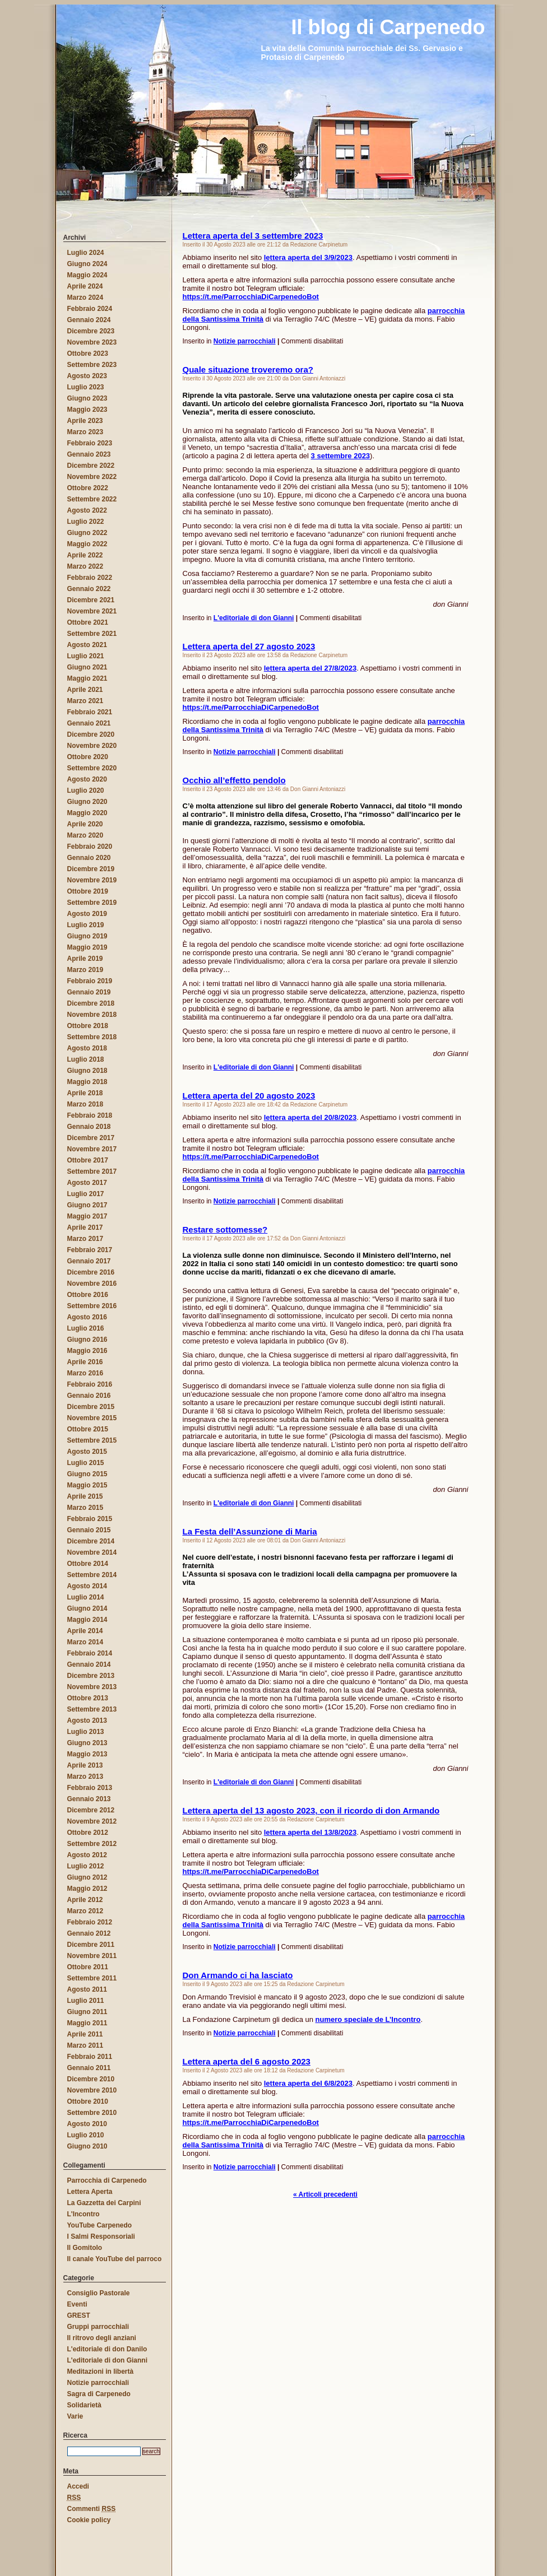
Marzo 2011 (85, 2045)
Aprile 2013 (85, 1765)
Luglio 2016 (85, 1328)
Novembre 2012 (92, 1821)
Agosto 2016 (87, 1317)
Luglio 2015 (85, 1463)
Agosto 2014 (87, 1586)
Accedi (78, 2486)
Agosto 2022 (87, 510)
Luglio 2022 (85, 522)
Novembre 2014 (92, 1552)
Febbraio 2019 (90, 981)
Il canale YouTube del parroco (114, 2259)
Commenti (91, 2509)
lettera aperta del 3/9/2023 (308, 257)
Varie (75, 2416)
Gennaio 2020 (89, 858)
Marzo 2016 (85, 1373)
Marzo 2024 (85, 297)
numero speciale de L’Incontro (368, 2019)
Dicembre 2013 (91, 1676)
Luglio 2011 (85, 2001)
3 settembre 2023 (340, 456)
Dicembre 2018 (91, 1003)
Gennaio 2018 (89, 1127)
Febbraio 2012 (90, 1922)
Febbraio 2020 (90, 846)
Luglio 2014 (85, 1597)
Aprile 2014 (85, 1631)
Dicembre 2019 (91, 869)
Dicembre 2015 (91, 1407)
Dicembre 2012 (91, 1810)
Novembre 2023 (92, 342)
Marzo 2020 (85, 835)
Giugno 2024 (87, 264)
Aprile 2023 (85, 421)
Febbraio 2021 (90, 712)
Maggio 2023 (87, 409)
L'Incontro (83, 2214)
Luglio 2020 (85, 790)
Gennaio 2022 (89, 589)
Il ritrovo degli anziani (101, 2338)
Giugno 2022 (87, 533)
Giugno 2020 (87, 802)
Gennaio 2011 (89, 2068)
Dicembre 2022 (91, 465)
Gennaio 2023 (89, 454)
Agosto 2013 (87, 1720)
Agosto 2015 (87, 1452)
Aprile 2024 (85, 286)
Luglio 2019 (85, 925)
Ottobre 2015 (87, 1429)
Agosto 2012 (87, 1855)
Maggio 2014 (87, 1620)
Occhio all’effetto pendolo (234, 780)
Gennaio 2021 (89, 723)
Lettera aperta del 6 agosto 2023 (246, 2061)
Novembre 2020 (92, 746)
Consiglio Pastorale (98, 2293)
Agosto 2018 (87, 1048)
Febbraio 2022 (90, 578)
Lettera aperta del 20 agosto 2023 (249, 1095)
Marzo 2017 (85, 1239)
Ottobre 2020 (87, 757)
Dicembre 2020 (91, 734)
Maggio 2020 (87, 813)
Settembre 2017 (92, 1171)
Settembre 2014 (92, 1575)
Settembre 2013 (92, 1709)
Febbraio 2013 (90, 1788)
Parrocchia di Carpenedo (107, 2180)
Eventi (77, 2304)
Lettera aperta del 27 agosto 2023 (249, 646)
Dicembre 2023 (91, 331)
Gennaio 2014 (89, 1664)
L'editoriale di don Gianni (254, 618)
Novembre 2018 (92, 1015)
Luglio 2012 (85, 1866)
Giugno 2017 (87, 1205)
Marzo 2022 (85, 566)
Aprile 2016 (85, 1362)
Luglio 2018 (85, 1059)
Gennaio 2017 (89, 1261)
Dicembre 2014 (91, 1541)
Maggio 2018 (87, 1082)
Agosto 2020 (87, 779)
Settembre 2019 (92, 902)
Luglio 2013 (85, 1732)
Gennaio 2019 (89, 992)
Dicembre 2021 (91, 600)
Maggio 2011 (87, 2023)
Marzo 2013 (85, 1776)
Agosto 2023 (87, 376)
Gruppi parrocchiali (98, 2327)
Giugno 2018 (87, 1071)
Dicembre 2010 (91, 2079)
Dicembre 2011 (91, 1945)
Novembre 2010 (92, 2090)
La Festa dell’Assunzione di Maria (250, 1531)
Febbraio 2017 (90, 1250)
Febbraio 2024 (90, 309)
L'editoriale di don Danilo (107, 2349)
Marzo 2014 (85, 1642)
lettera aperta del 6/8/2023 (308, 2083)
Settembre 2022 (92, 499)
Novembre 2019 (92, 880)
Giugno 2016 (87, 1339)
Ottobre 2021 (87, 622)
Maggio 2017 (87, 1216)
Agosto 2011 (87, 1989)
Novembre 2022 (92, 477)
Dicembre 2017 (91, 1138)
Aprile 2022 (85, 555)
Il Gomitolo (85, 2248)
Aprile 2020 (85, 824)
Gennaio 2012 (89, 1933)
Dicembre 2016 (91, 1272)
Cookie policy (89, 2520)
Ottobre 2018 (87, 1026)
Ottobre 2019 (87, 891)
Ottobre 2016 (87, 1295)
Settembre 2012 (92, 1844)
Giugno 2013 (87, 1743)
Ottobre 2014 (87, 1564)
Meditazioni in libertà (100, 2371)
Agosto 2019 (87, 914)
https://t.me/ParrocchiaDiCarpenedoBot (251, 296)
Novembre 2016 (92, 1283)
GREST (78, 2315)
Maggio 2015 (87, 1485)
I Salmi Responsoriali (101, 2236)
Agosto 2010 (87, 2124)
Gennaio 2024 (89, 320)
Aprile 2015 (85, 1496)
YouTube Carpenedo (99, 2225)
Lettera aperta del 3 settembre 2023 (253, 235)
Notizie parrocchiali (245, 341)
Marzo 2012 (85, 1911)
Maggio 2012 (87, 1889)
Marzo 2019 (85, 970)
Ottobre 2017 (87, 1160)
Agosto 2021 (87, 645)
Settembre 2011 (92, 1978)
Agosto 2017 (87, 1183)
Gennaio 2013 (89, 1799)
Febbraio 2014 (90, 1653)
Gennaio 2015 (89, 1530)
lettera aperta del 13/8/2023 (310, 1832)
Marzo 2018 (85, 1104)
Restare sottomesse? (225, 1229)
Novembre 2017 (92, 1149)
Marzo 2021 (85, 701)
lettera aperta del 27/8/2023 (310, 668)
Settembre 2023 (92, 365)
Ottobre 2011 (87, 1967)
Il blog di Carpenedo (44, 13)
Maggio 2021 (87, 678)
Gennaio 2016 (89, 1395)
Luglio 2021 (85, 656)
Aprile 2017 (85, 1227)
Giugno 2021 (87, 667)
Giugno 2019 (87, 936)
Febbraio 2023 (90, 443)
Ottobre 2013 (87, 1698)
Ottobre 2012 (87, 1832)
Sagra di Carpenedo (99, 2394)
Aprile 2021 (85, 690)
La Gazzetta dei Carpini (104, 2203)
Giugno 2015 (87, 1474)
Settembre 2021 (92, 634)
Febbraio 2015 (90, 1519)
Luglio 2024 (85, 253)
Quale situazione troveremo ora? (248, 369)
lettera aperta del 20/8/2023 (310, 1117)
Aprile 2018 (85, 1093)
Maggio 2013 (87, 1754)
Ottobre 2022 (87, 488)
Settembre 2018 (92, 1037)
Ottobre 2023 (87, 353)
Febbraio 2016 (90, 1384)
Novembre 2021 (92, 611)
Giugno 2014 (87, 1608)
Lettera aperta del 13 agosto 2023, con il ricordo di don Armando (311, 1810)
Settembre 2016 (92, 1306)
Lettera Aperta (90, 2192)
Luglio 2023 (85, 387)
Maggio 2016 (87, 1351)
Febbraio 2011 (90, 2057)
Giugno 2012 (87, 1877)
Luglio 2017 (85, 1194)
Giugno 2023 (87, 398)
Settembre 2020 (92, 768)
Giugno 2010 (87, 2146)
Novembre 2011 (92, 1956)
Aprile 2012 (85, 1900)
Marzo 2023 (85, 432)
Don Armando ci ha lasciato (238, 1975)
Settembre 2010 (92, 2113)
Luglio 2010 (85, 2135)
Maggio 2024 (87, 275)
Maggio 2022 (87, 544)
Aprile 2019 (85, 958)
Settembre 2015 (92, 1440)
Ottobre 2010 (87, 2101)
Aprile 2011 (85, 2034)
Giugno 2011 (87, 2012)
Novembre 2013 (92, 1687)
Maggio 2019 (87, 947)
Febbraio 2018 (90, 1115)
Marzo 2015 (85, 1508)
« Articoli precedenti (325, 2194)
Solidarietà (84, 2405)
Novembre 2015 (92, 1418)
